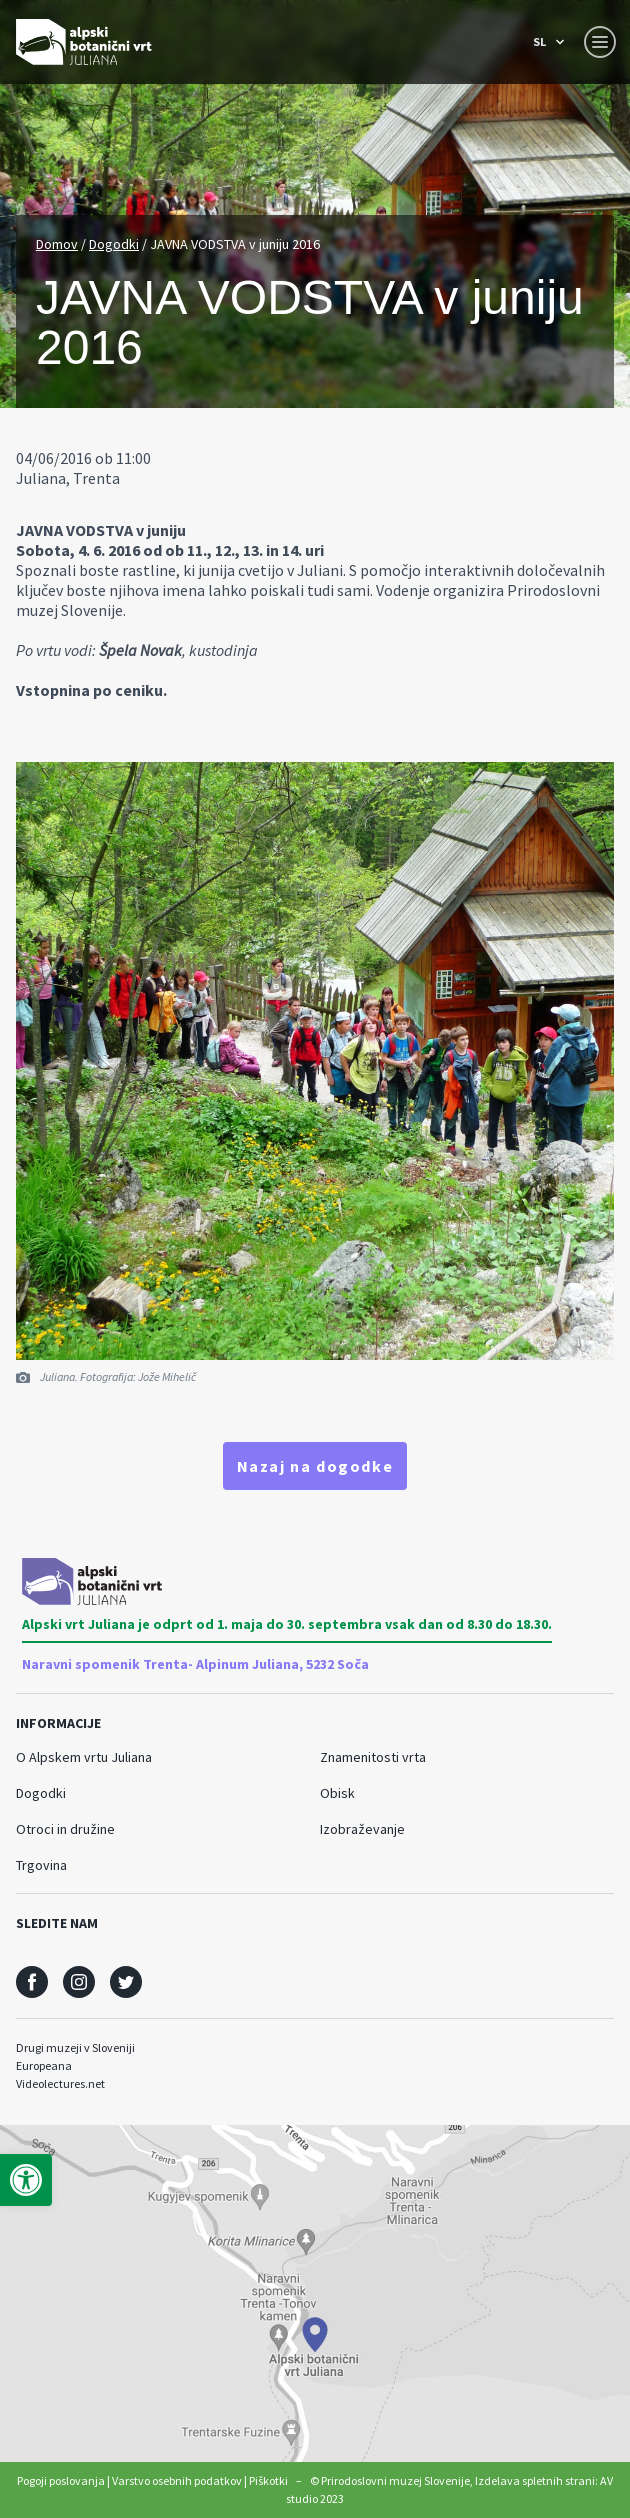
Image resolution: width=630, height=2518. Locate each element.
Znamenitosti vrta (373, 1757)
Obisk (337, 1793)
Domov (57, 244)
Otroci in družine (65, 1829)
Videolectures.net (60, 2083)
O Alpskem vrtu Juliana (84, 1757)
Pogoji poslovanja (61, 2480)
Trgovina (41, 1865)
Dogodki (114, 244)
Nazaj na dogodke (315, 1466)
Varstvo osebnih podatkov (177, 2480)
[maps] (315, 2293)
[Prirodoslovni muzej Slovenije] (84, 42)
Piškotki (268, 2480)
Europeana (44, 2065)
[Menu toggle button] (600, 42)
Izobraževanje (362, 1829)
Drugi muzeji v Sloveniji (75, 2047)
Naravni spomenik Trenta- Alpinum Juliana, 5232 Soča (195, 1664)
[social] (32, 1982)
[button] (26, 2180)
